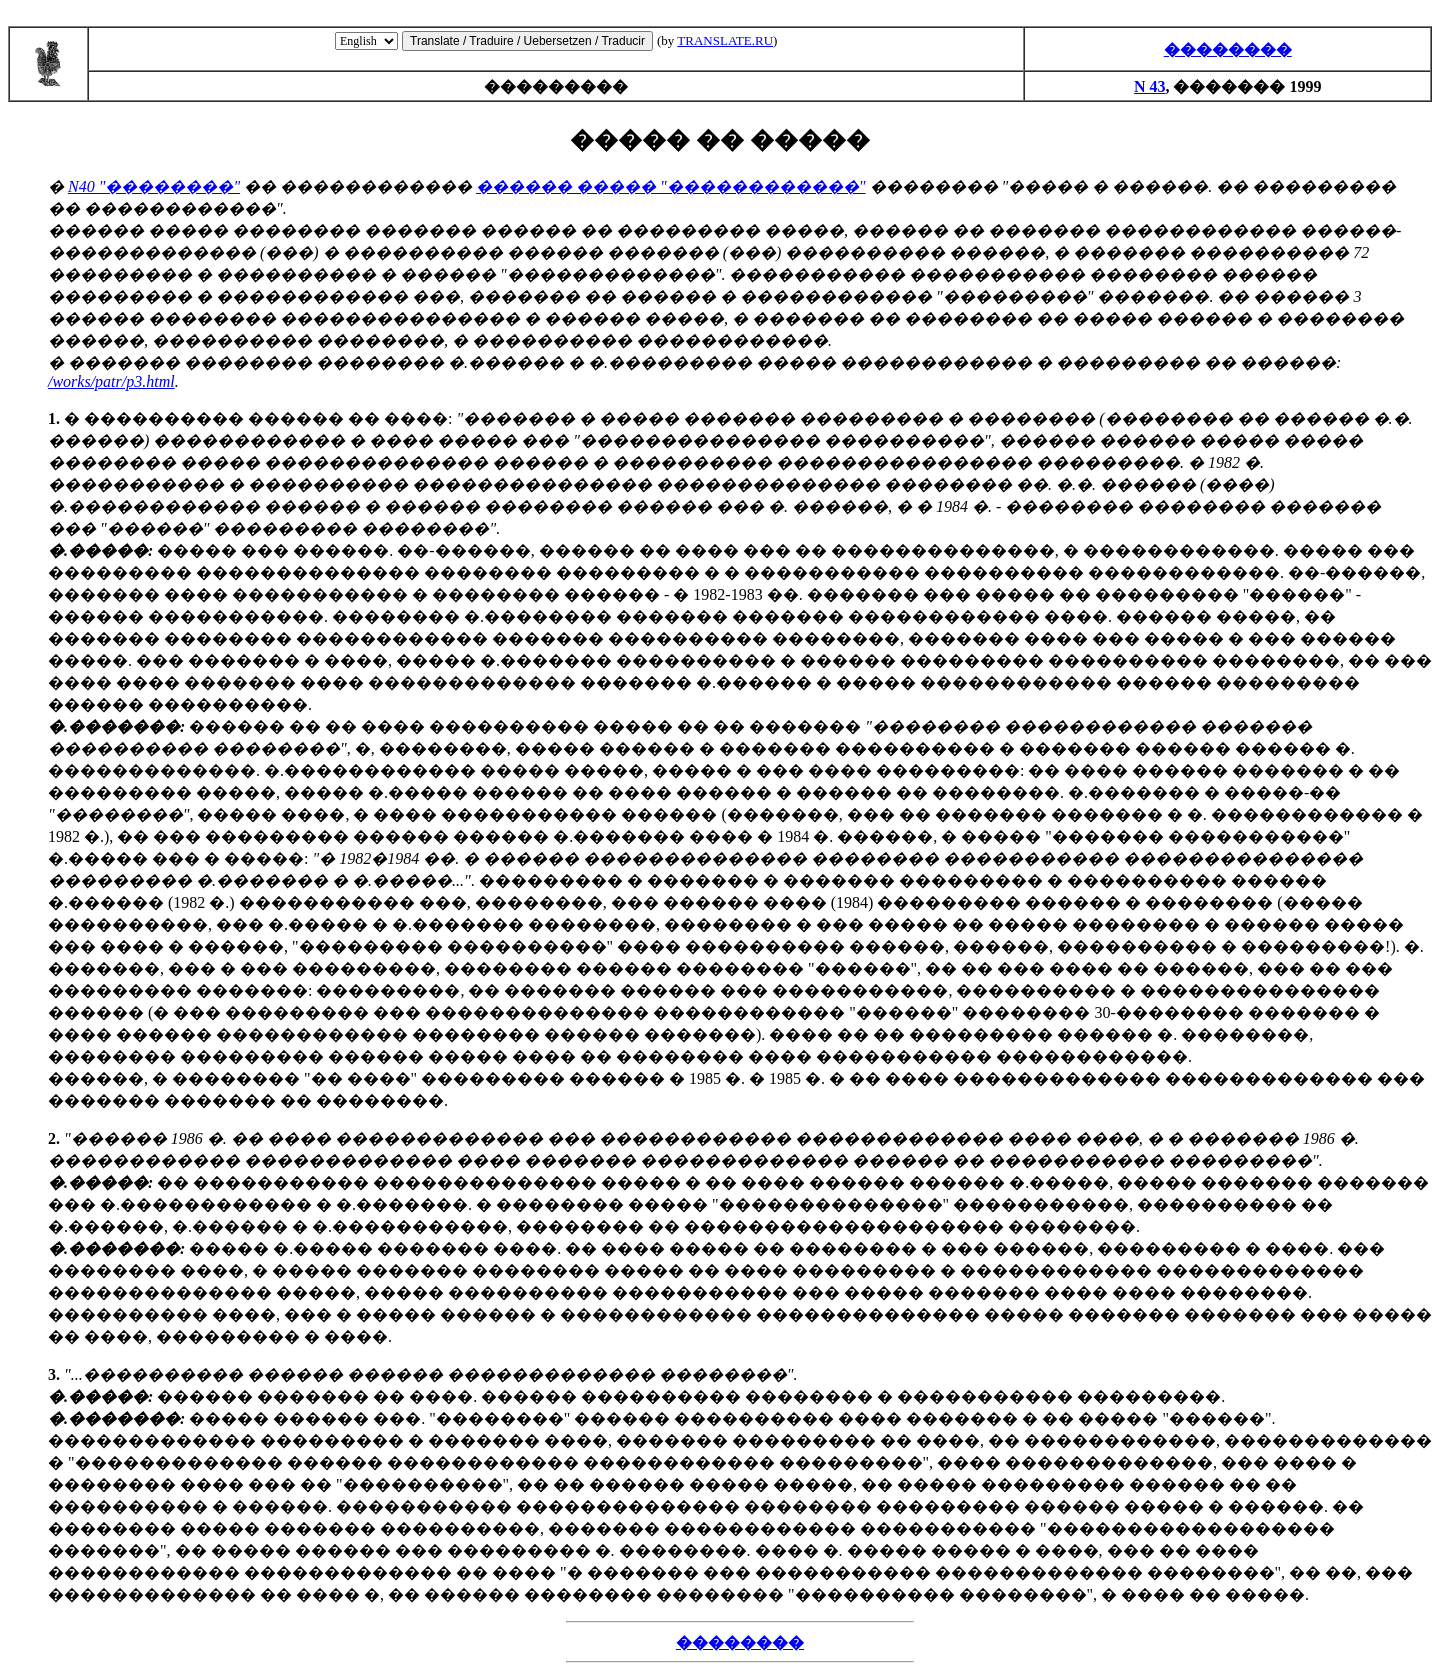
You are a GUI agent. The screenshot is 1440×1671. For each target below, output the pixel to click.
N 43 (1150, 86)
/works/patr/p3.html (111, 381)
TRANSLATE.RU (725, 40)
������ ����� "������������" (670, 186)
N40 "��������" (154, 186)
